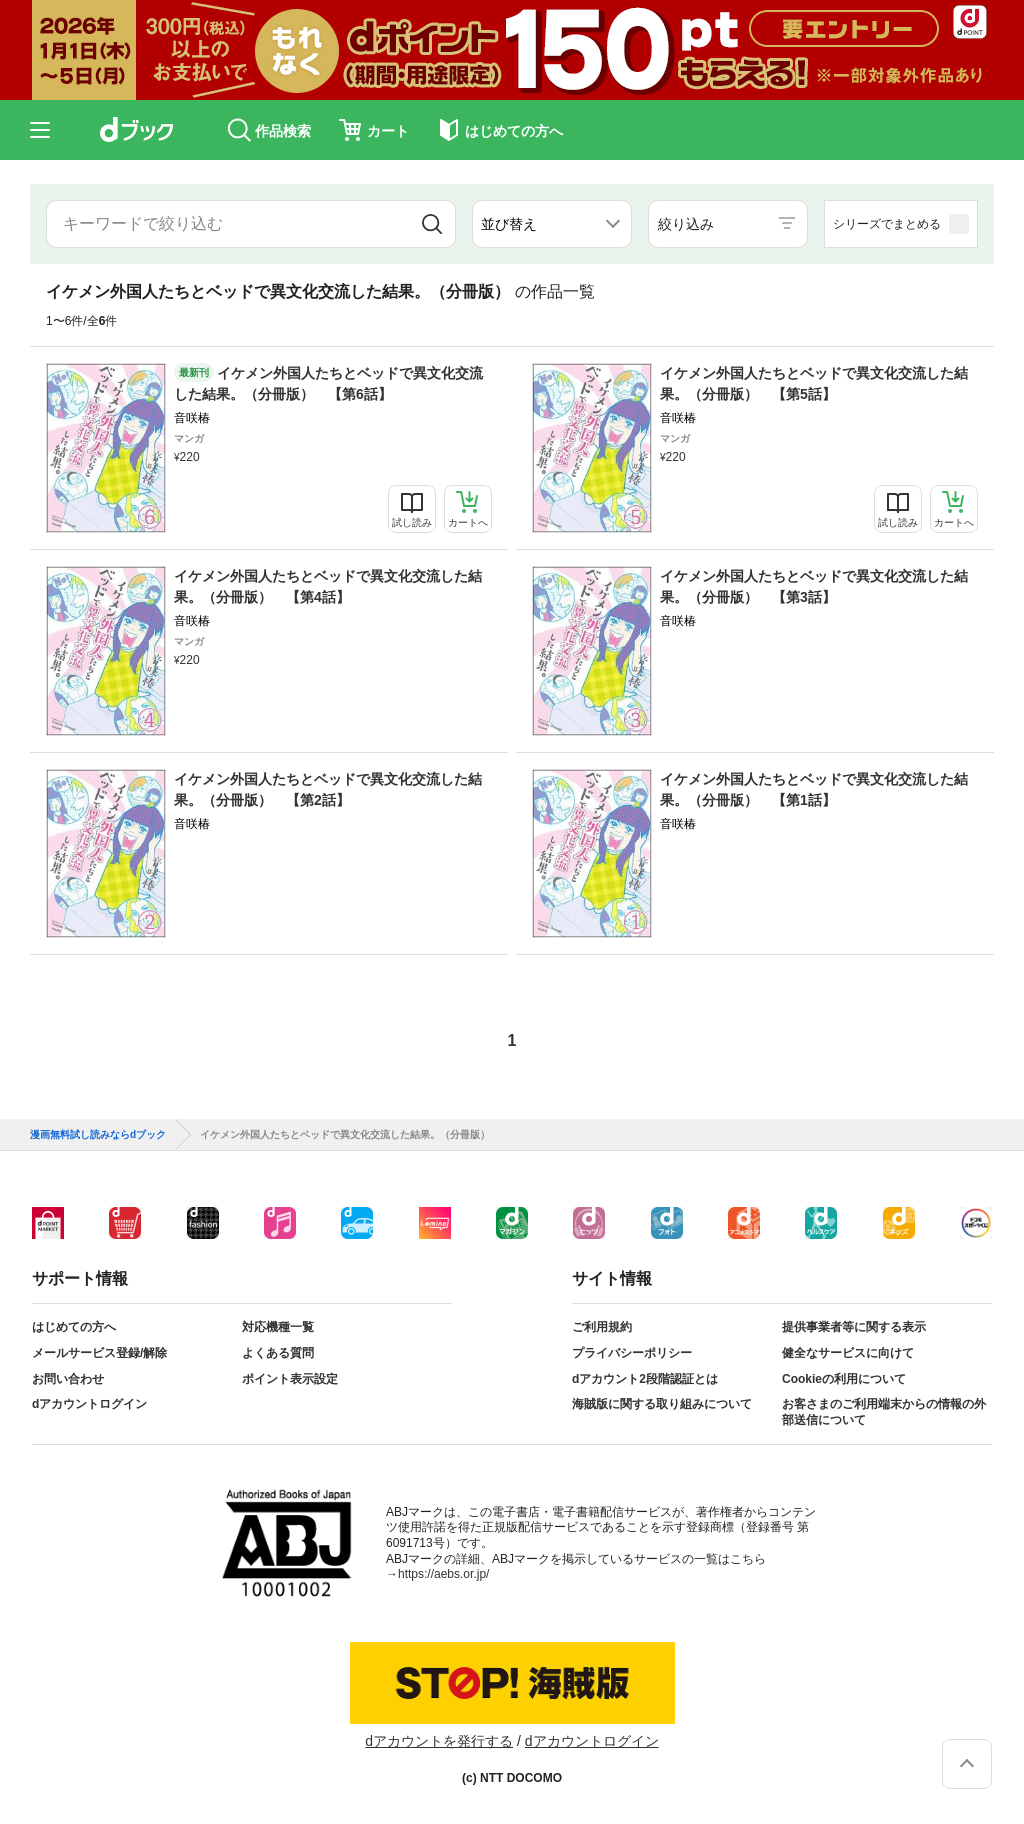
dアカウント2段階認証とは (645, 1379)
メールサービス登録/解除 (99, 1353)
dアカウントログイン (89, 1404)
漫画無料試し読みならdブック (98, 1135)
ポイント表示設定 (290, 1379)
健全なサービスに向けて (848, 1353)
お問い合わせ (68, 1379)
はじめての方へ (74, 1327)
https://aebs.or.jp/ (443, 1574)
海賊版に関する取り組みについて (662, 1404)
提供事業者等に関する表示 (854, 1327)
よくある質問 (278, 1353)
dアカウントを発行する (439, 1741)
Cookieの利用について (844, 1379)
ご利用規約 (602, 1327)
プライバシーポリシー (632, 1353)
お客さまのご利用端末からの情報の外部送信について (884, 1412)
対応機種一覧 (278, 1327)
